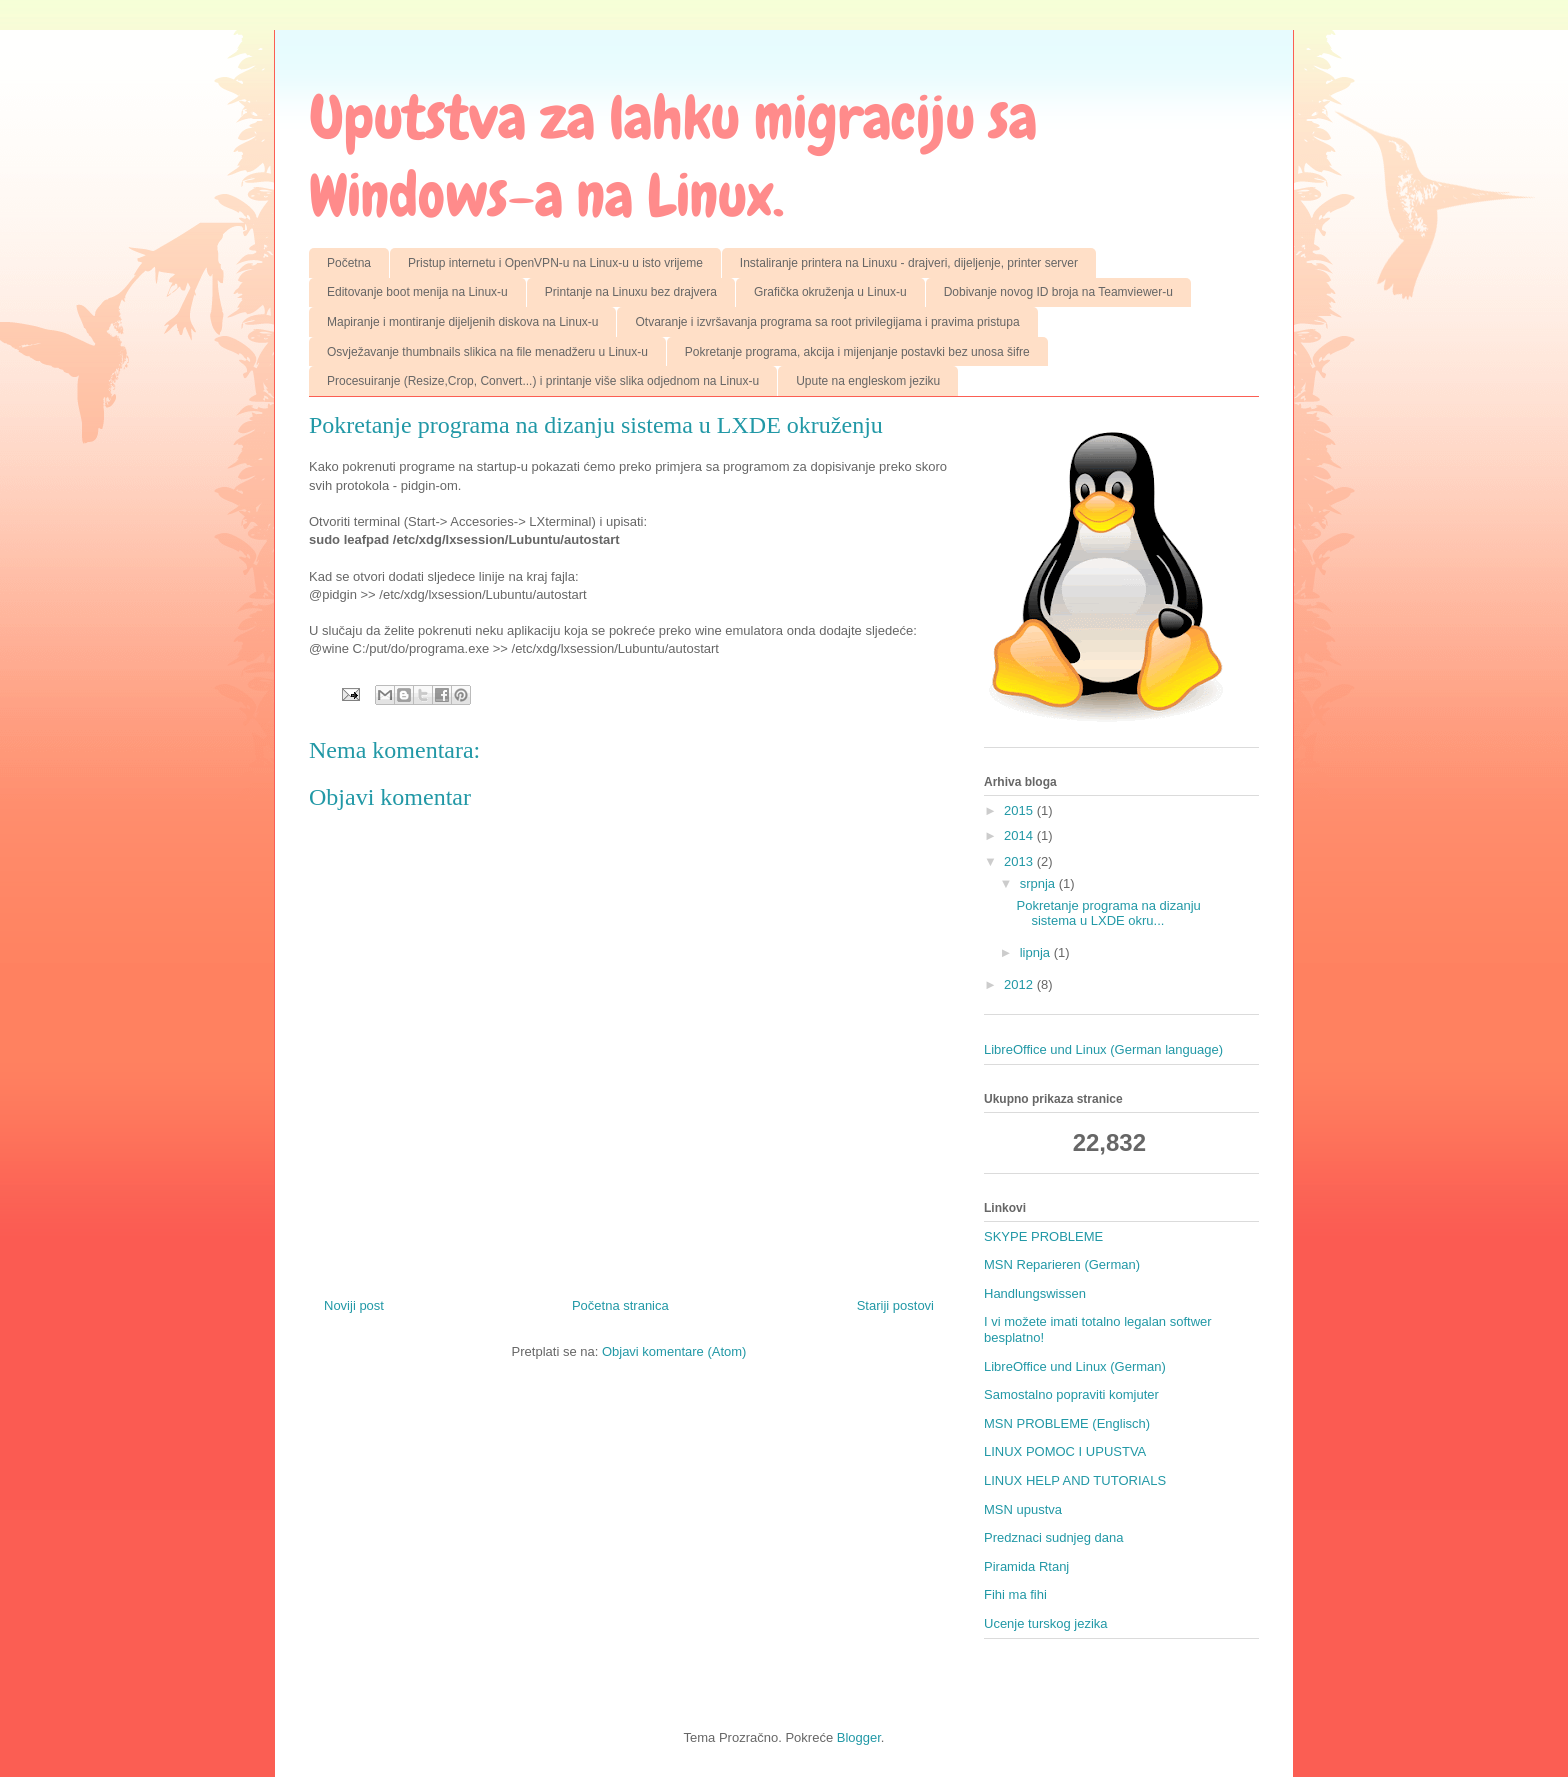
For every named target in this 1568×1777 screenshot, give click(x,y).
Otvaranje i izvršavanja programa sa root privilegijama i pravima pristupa (827, 322)
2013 (1020, 861)
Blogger (859, 1737)
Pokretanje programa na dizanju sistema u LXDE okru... (1108, 913)
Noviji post (354, 1305)
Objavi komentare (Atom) (674, 1351)
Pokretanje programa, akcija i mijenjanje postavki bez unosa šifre (857, 352)
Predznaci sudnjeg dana (1054, 1537)
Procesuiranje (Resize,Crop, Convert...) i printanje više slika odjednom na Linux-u (543, 381)
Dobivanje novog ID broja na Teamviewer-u (1058, 292)
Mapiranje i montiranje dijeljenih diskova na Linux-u (462, 322)
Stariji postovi (895, 1305)
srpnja (1039, 883)
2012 (1020, 984)
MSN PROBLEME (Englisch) (1067, 1423)
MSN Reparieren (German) (1062, 1264)
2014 (1020, 835)
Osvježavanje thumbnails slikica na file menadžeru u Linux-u (487, 352)
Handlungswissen (1035, 1293)
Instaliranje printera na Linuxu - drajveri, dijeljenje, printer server (909, 263)
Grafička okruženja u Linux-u (830, 292)
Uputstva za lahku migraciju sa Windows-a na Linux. (673, 156)
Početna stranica (620, 1305)
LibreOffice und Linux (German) (1075, 1366)
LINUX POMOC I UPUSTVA (1065, 1451)
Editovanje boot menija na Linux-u (417, 292)
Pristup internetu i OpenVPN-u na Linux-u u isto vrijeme (555, 263)
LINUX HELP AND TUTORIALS (1075, 1480)
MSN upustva (1023, 1509)
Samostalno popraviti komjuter (1071, 1394)
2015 (1020, 810)
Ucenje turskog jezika (1046, 1623)
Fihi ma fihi (1015, 1594)
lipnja (1037, 952)
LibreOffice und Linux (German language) (1103, 1049)
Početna (349, 263)
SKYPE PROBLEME (1043, 1236)
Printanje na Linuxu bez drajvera (631, 292)
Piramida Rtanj (1026, 1566)
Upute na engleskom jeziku (868, 381)
